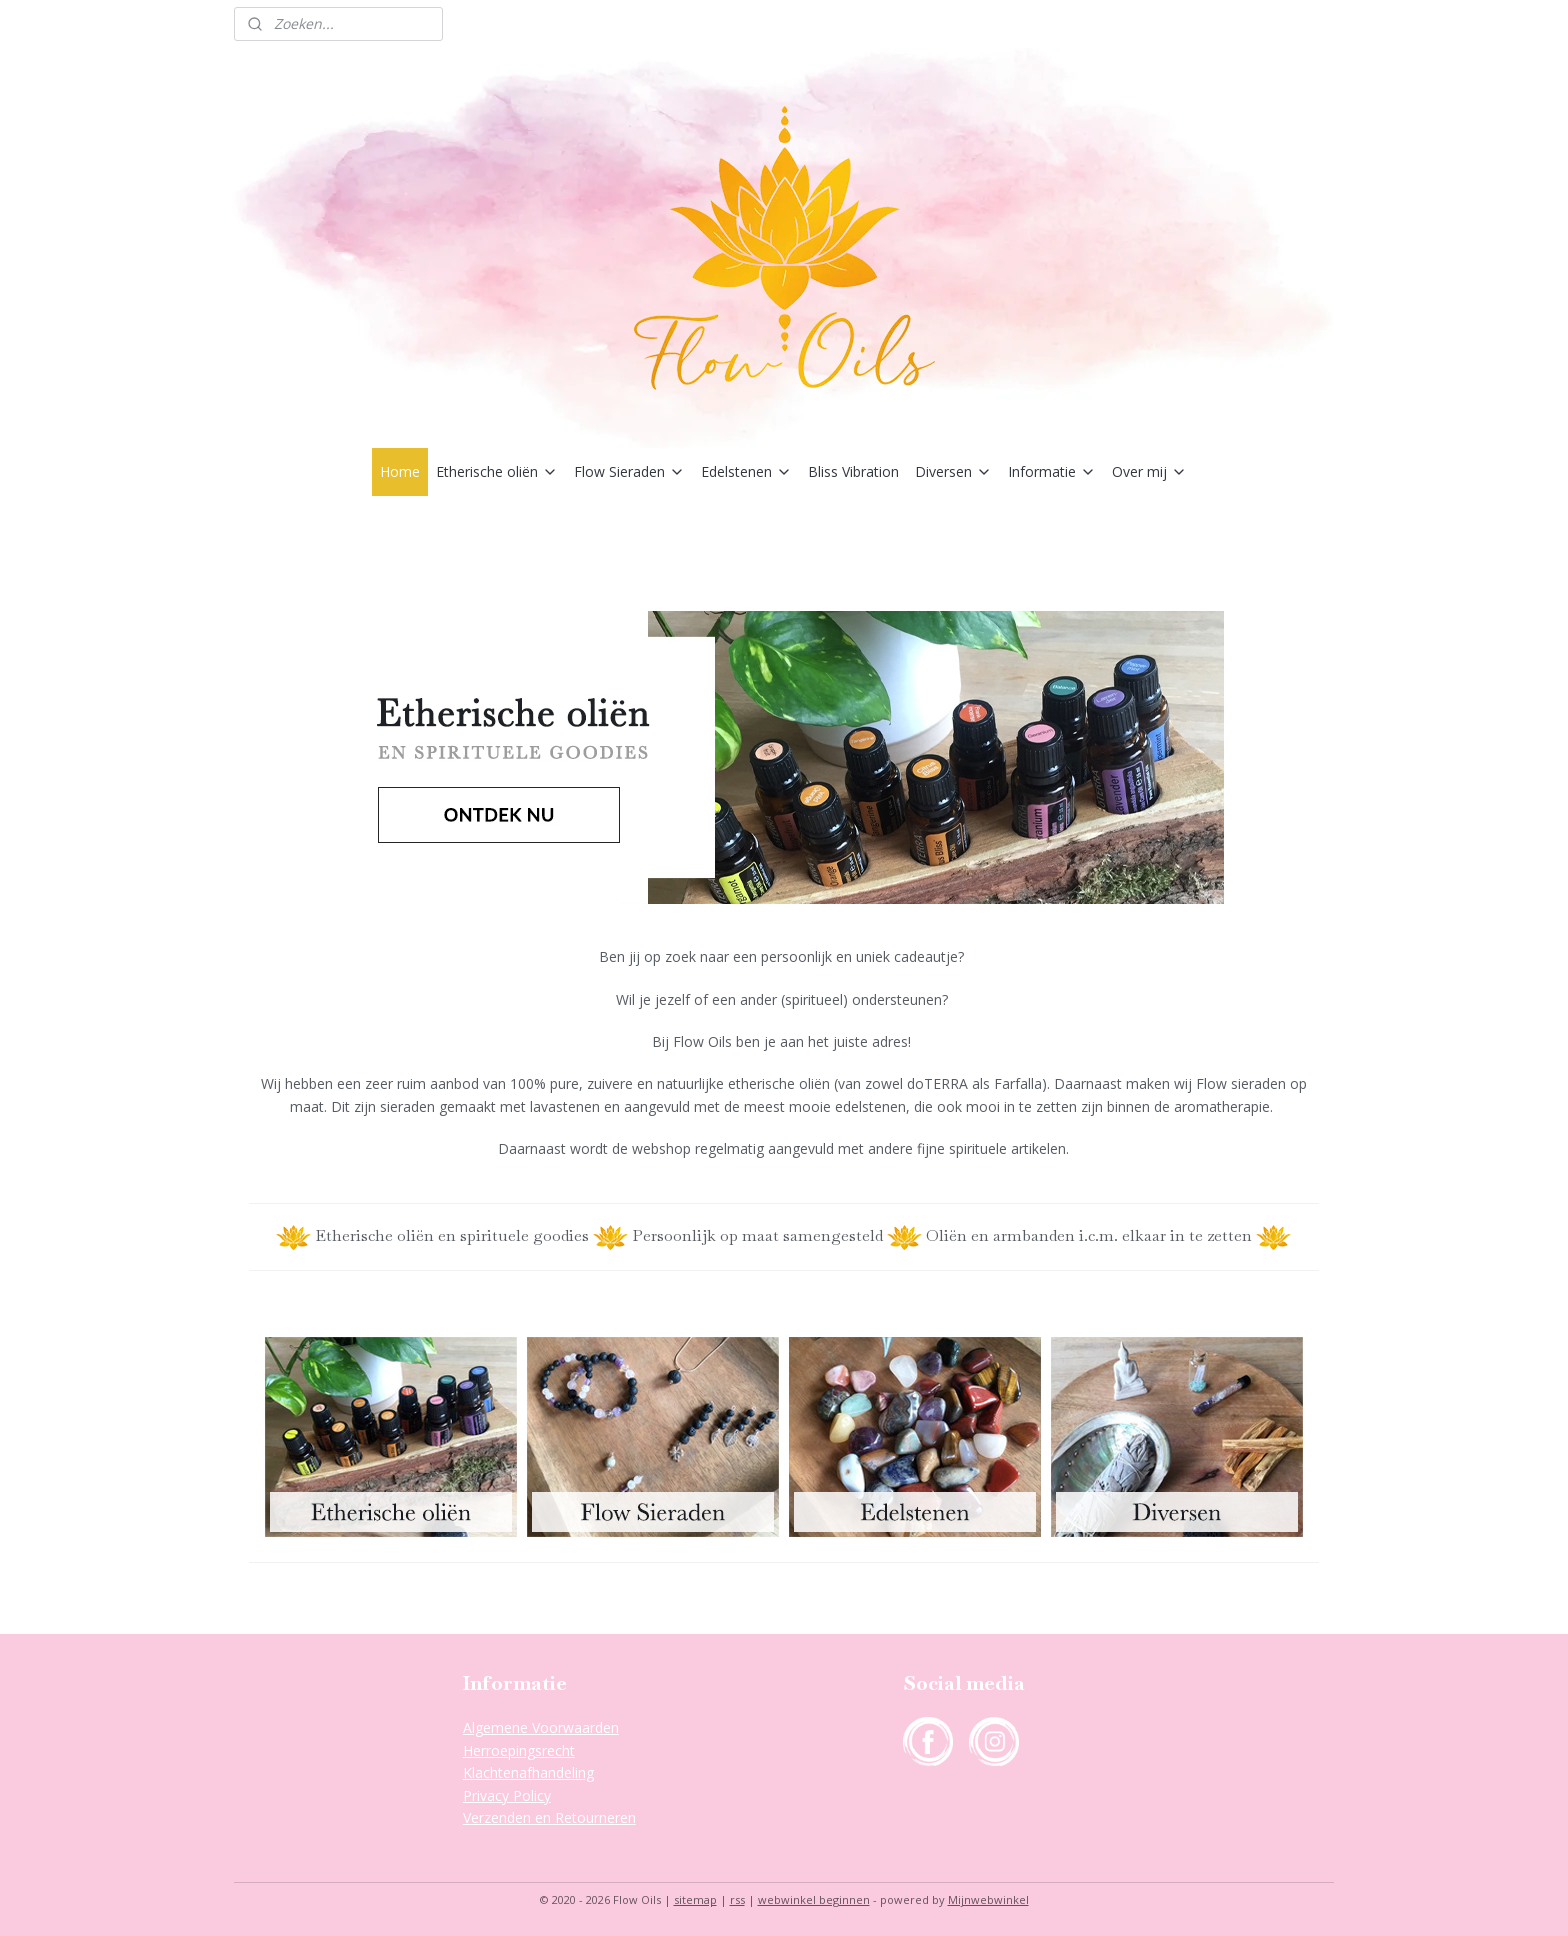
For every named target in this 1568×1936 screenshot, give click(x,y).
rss (737, 1899)
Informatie (1052, 471)
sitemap (695, 1899)
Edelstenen (746, 471)
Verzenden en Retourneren (549, 1817)
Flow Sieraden (629, 471)
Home (400, 471)
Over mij (1149, 471)
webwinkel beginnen (814, 1899)
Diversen (953, 471)
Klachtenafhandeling (528, 1772)
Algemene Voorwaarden (541, 1727)
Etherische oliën (497, 471)
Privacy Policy (507, 1795)
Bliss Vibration (853, 471)
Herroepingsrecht (519, 1750)
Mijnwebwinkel (988, 1899)
